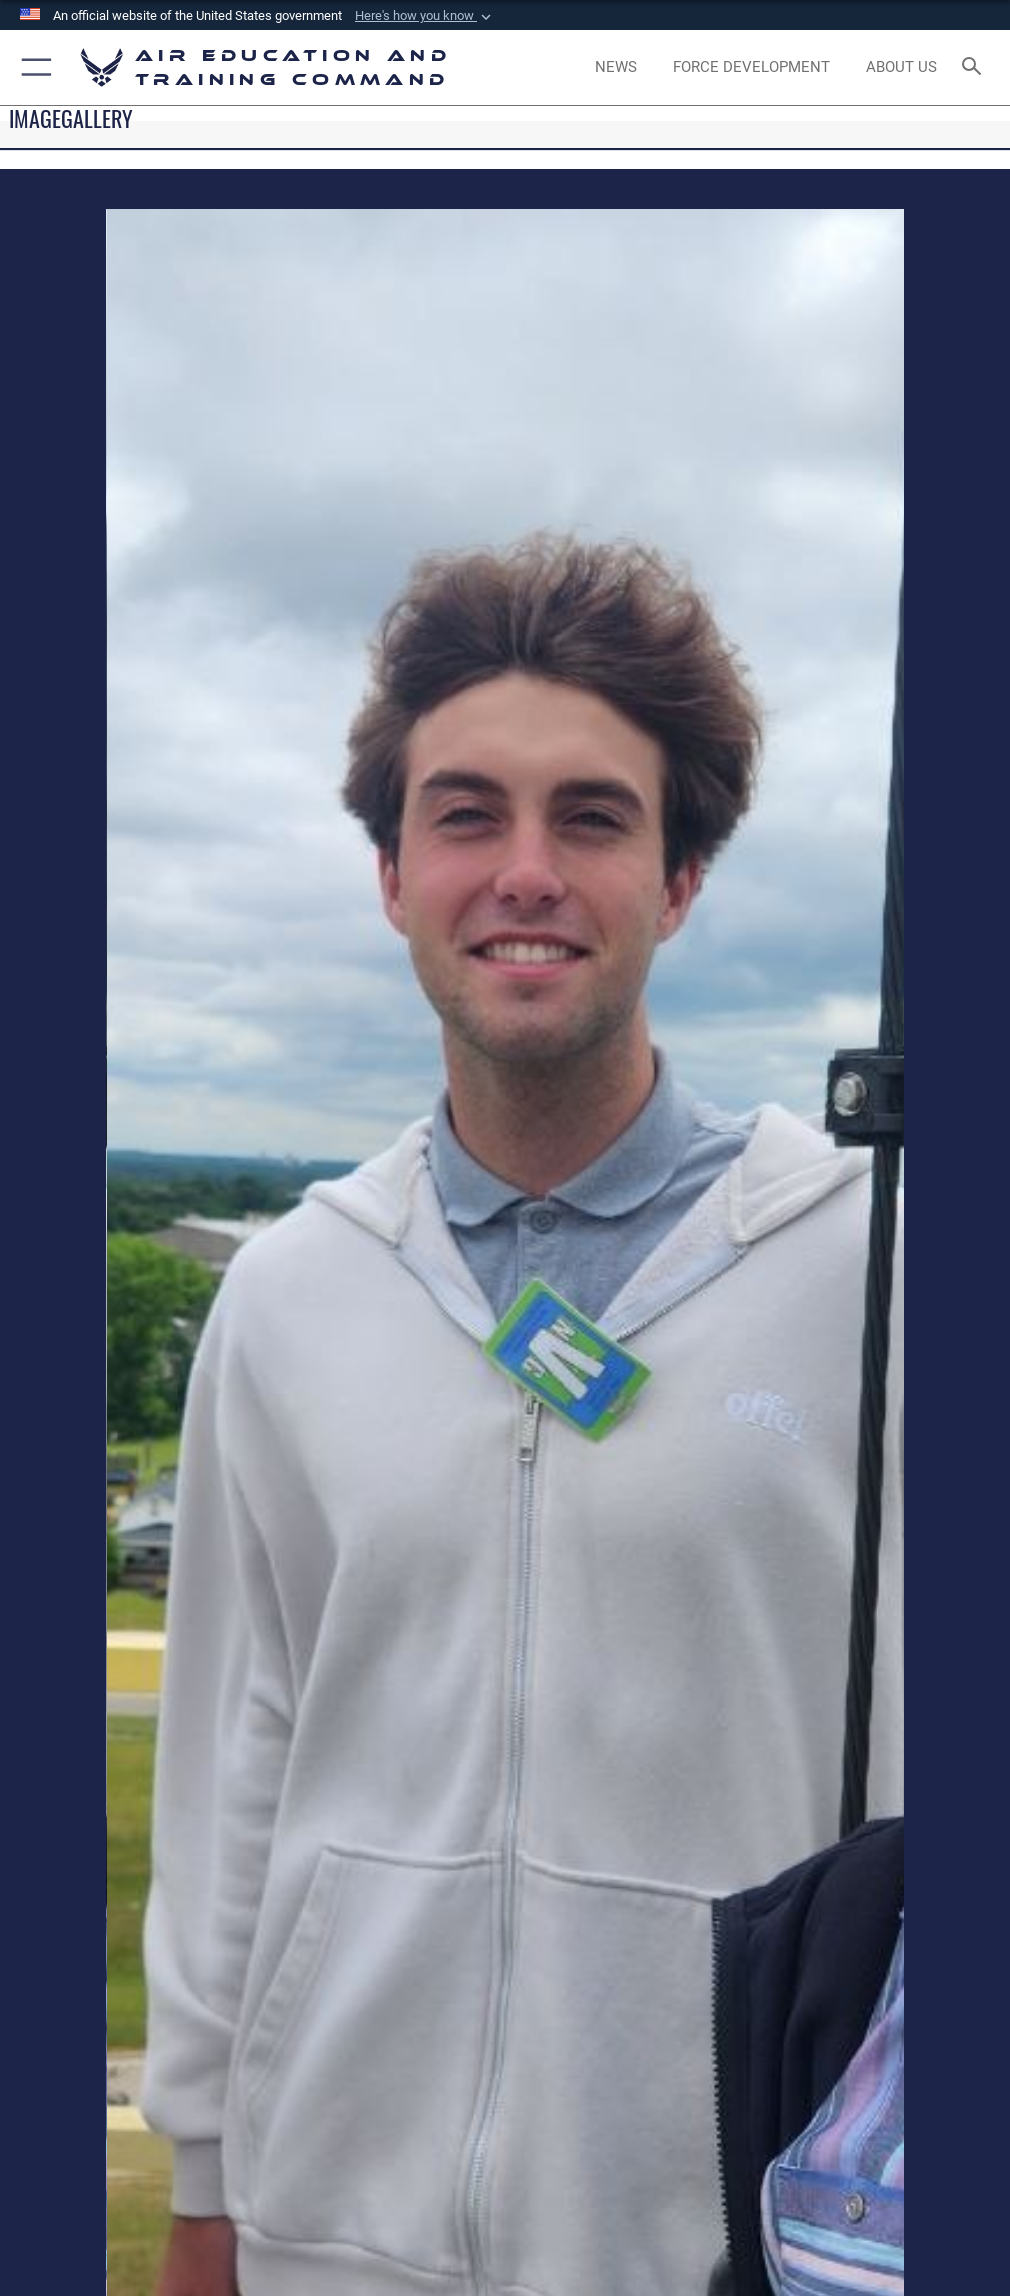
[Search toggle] (976, 67)
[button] (425, 16)
